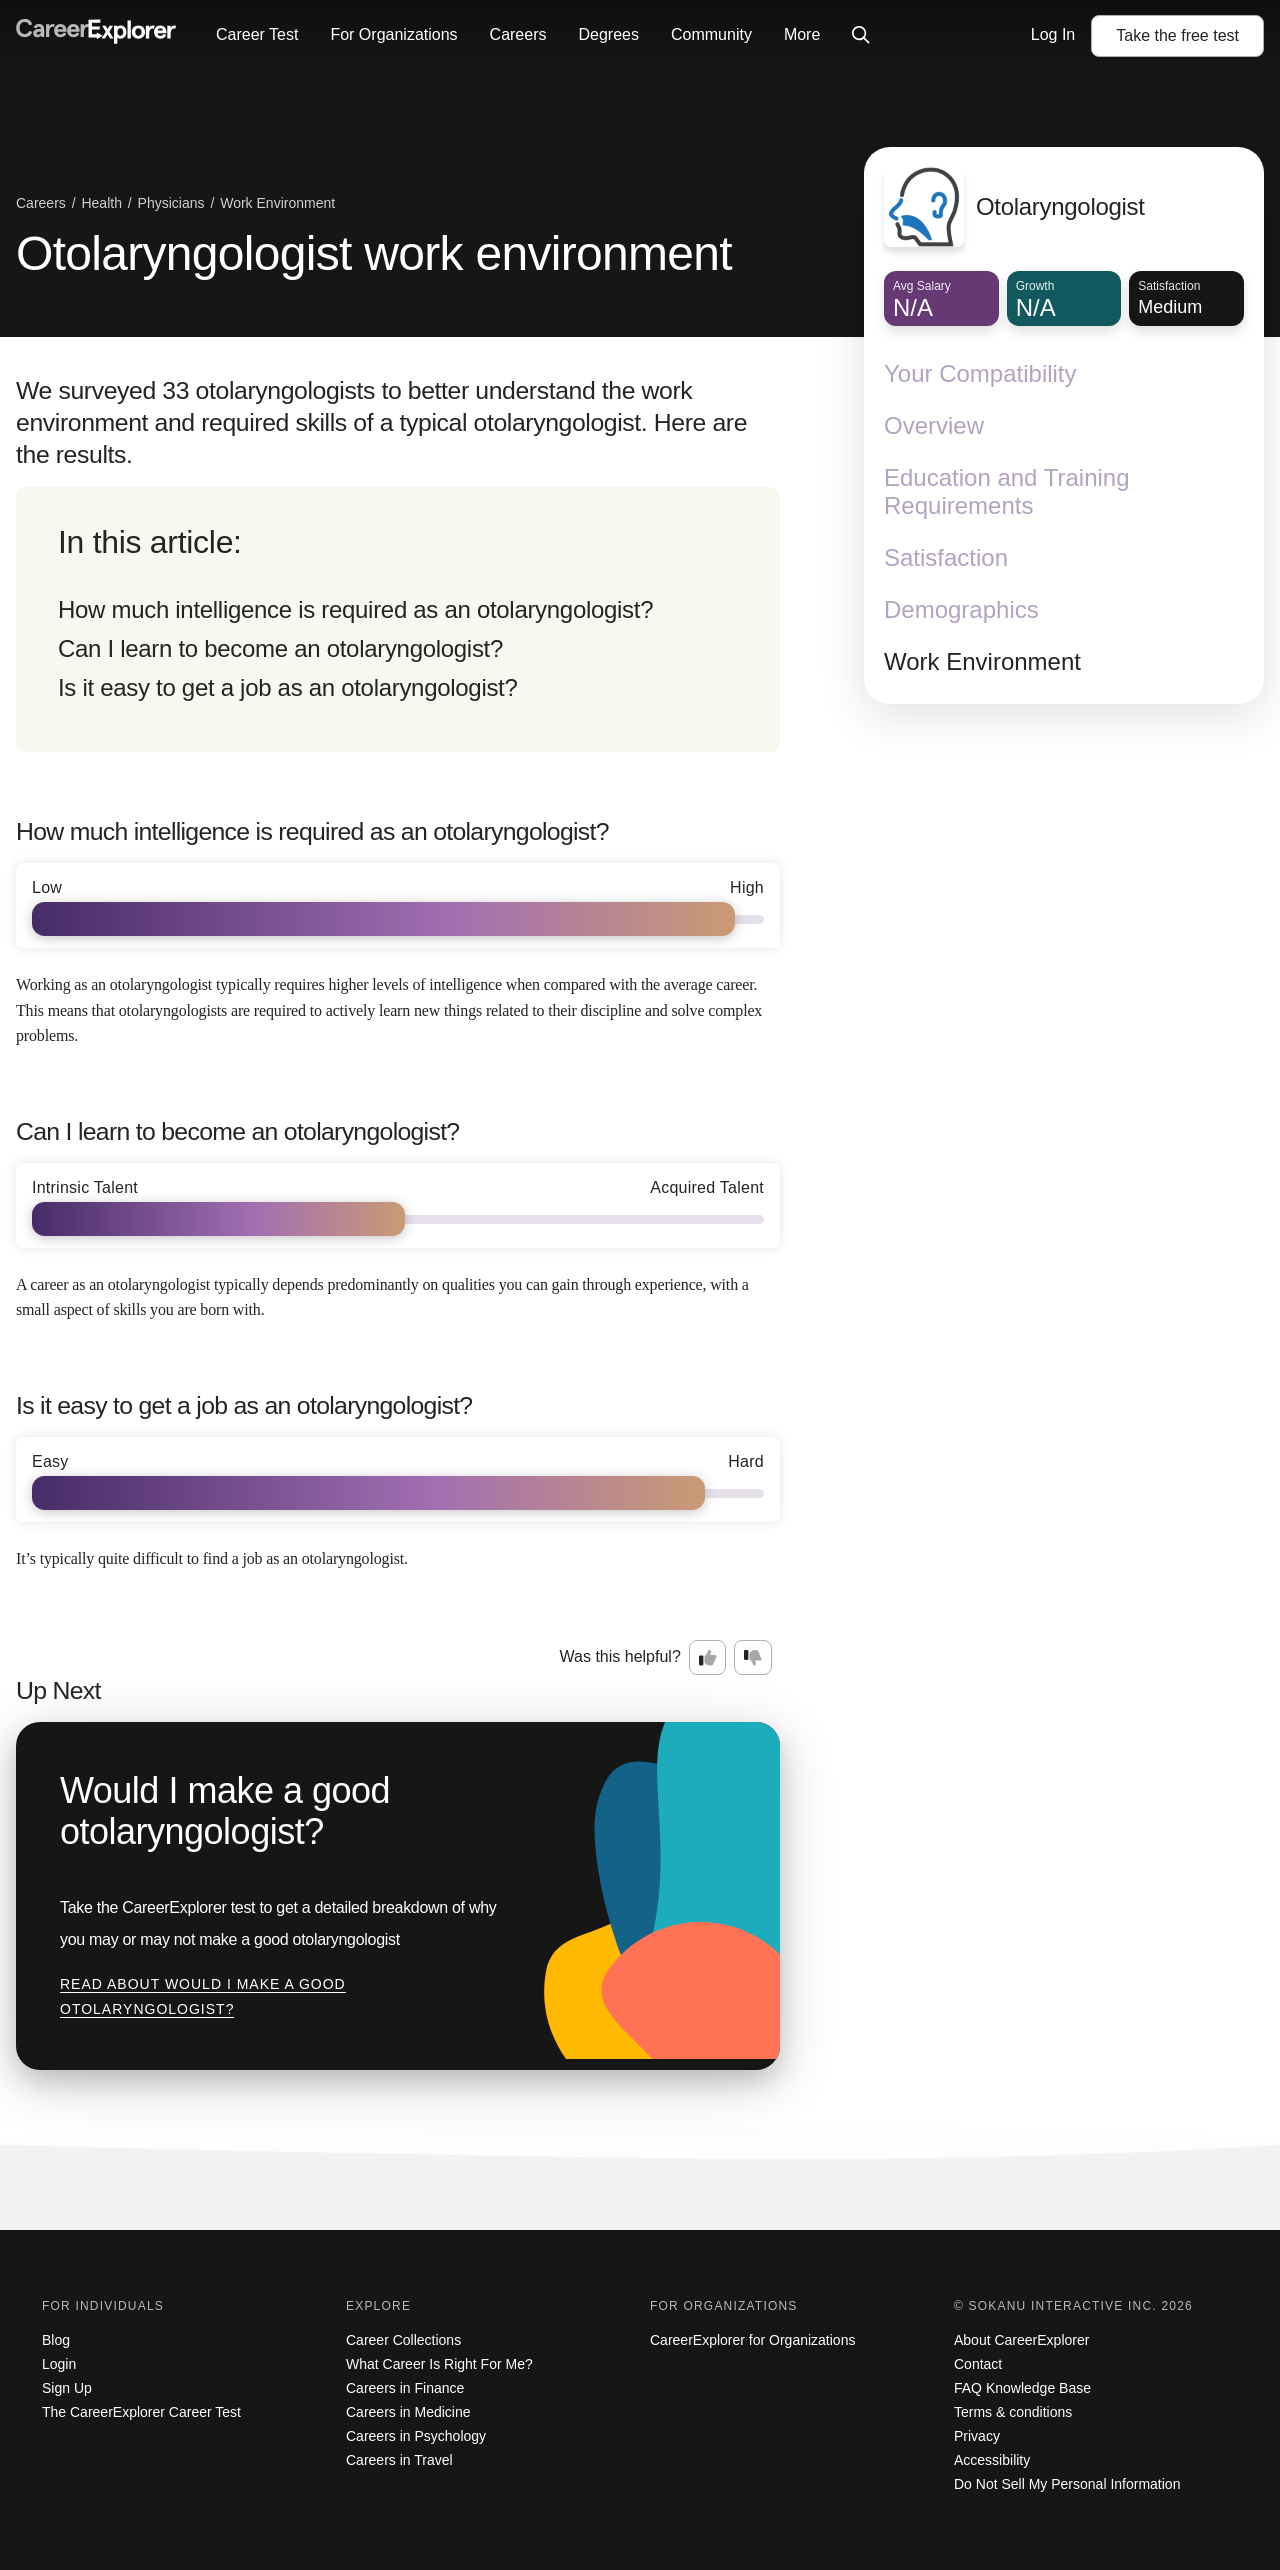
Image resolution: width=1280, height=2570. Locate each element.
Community (711, 34)
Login (59, 2364)
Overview (934, 425)
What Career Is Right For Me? (439, 2364)
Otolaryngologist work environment (374, 253)
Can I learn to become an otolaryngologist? (280, 648)
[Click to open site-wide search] (861, 36)
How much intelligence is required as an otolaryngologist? (355, 609)
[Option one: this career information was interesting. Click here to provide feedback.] (708, 1658)
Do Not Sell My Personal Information (1067, 2484)
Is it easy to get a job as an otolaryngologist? (288, 687)
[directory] (398, 619)
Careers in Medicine (408, 2412)
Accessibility (992, 2460)
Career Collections (403, 2340)
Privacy (977, 2436)
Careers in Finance (405, 2388)
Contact (978, 2364)
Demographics (961, 609)
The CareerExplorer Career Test (141, 2412)
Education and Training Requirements (1007, 491)
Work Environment (982, 661)
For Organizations (393, 34)
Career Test (257, 34)
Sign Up (67, 2388)
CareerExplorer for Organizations (752, 2340)
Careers (518, 34)
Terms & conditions (1013, 2412)
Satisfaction (946, 557)
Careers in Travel (399, 2460)
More (802, 34)
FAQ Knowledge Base (1022, 2388)
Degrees (608, 34)
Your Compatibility (980, 373)
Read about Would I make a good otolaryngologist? (203, 1997)
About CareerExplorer (1021, 2340)
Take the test (1177, 35)
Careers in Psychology (416, 2436)
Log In (1053, 34)
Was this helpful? (620, 1656)
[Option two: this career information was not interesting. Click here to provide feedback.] (753, 1658)
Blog (56, 2340)
